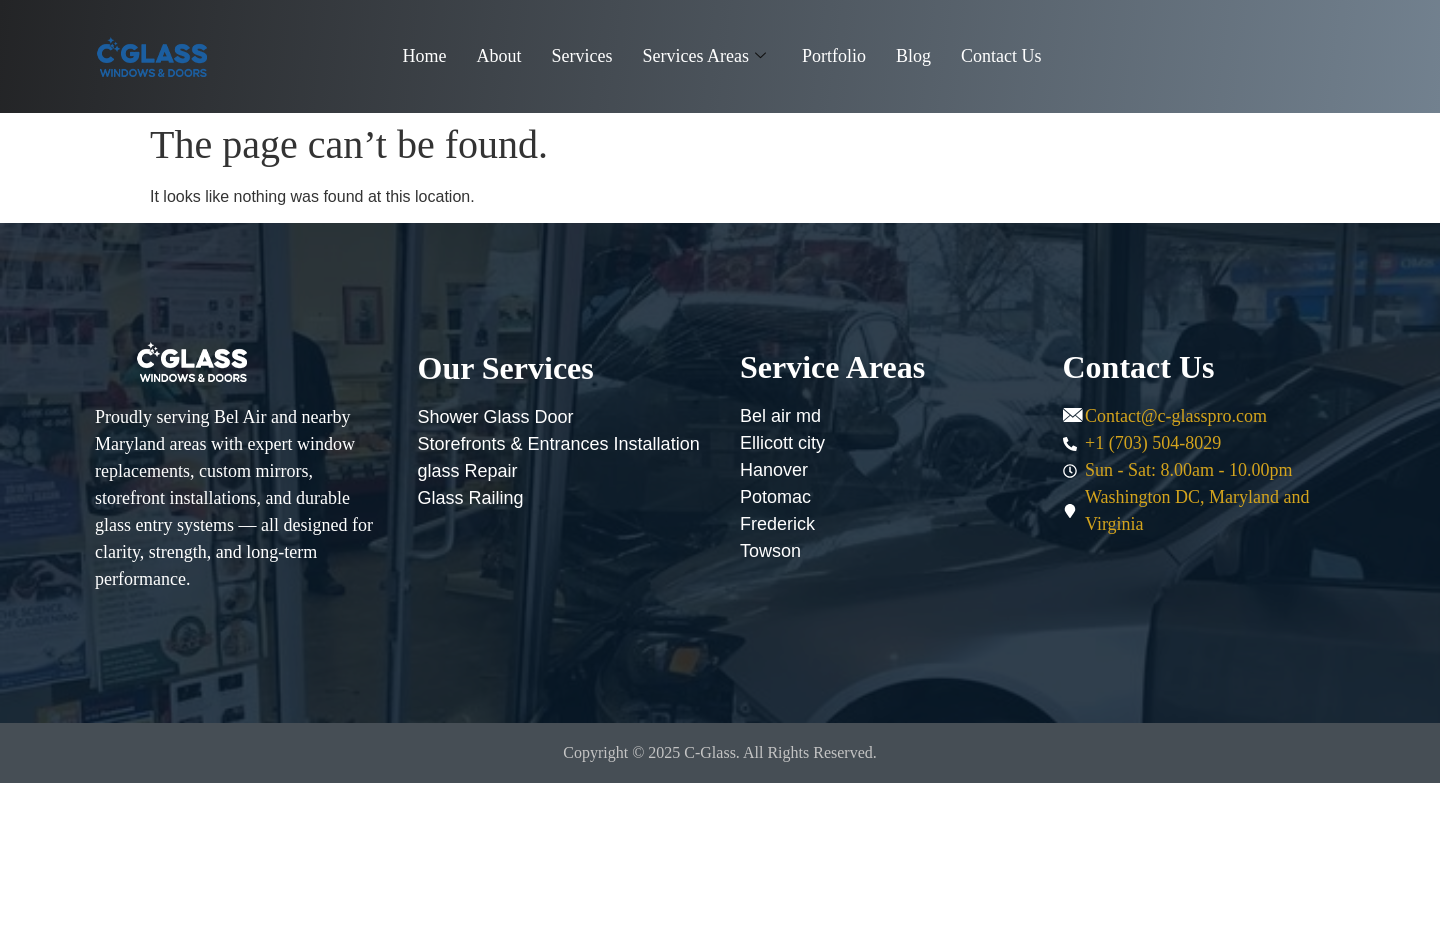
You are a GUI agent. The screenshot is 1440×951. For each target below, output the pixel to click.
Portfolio (834, 56)
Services (582, 56)
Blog (913, 56)
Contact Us (1001, 56)
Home (425, 56)
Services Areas (703, 56)
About (499, 56)
